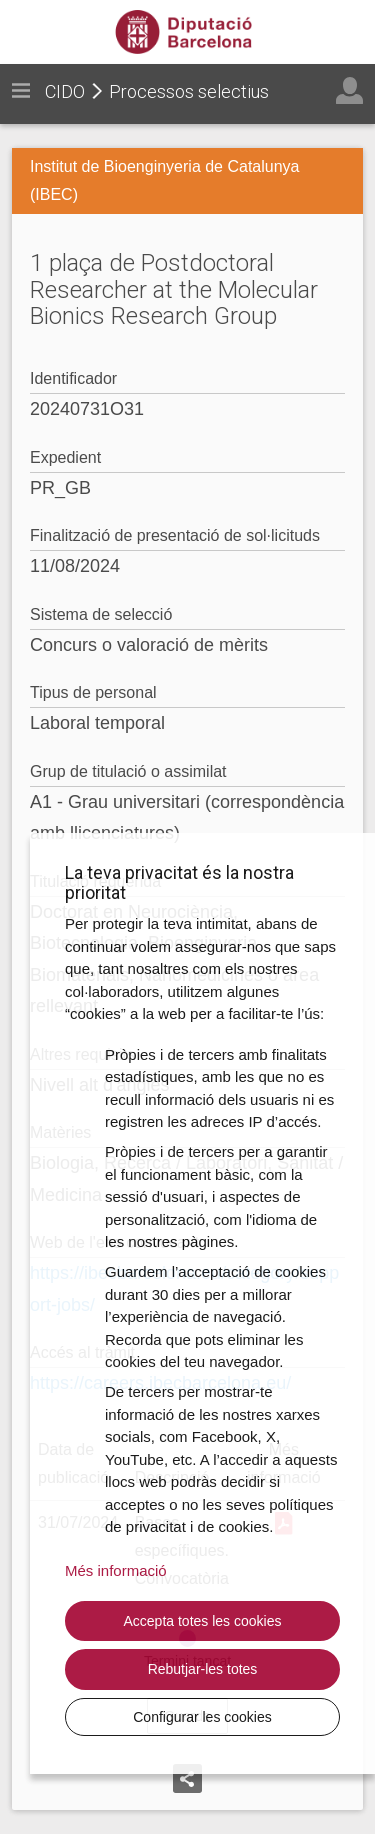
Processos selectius (189, 91)
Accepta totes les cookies (203, 1621)
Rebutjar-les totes (203, 1669)
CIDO (65, 91)
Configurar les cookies (202, 1717)
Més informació (116, 1570)
